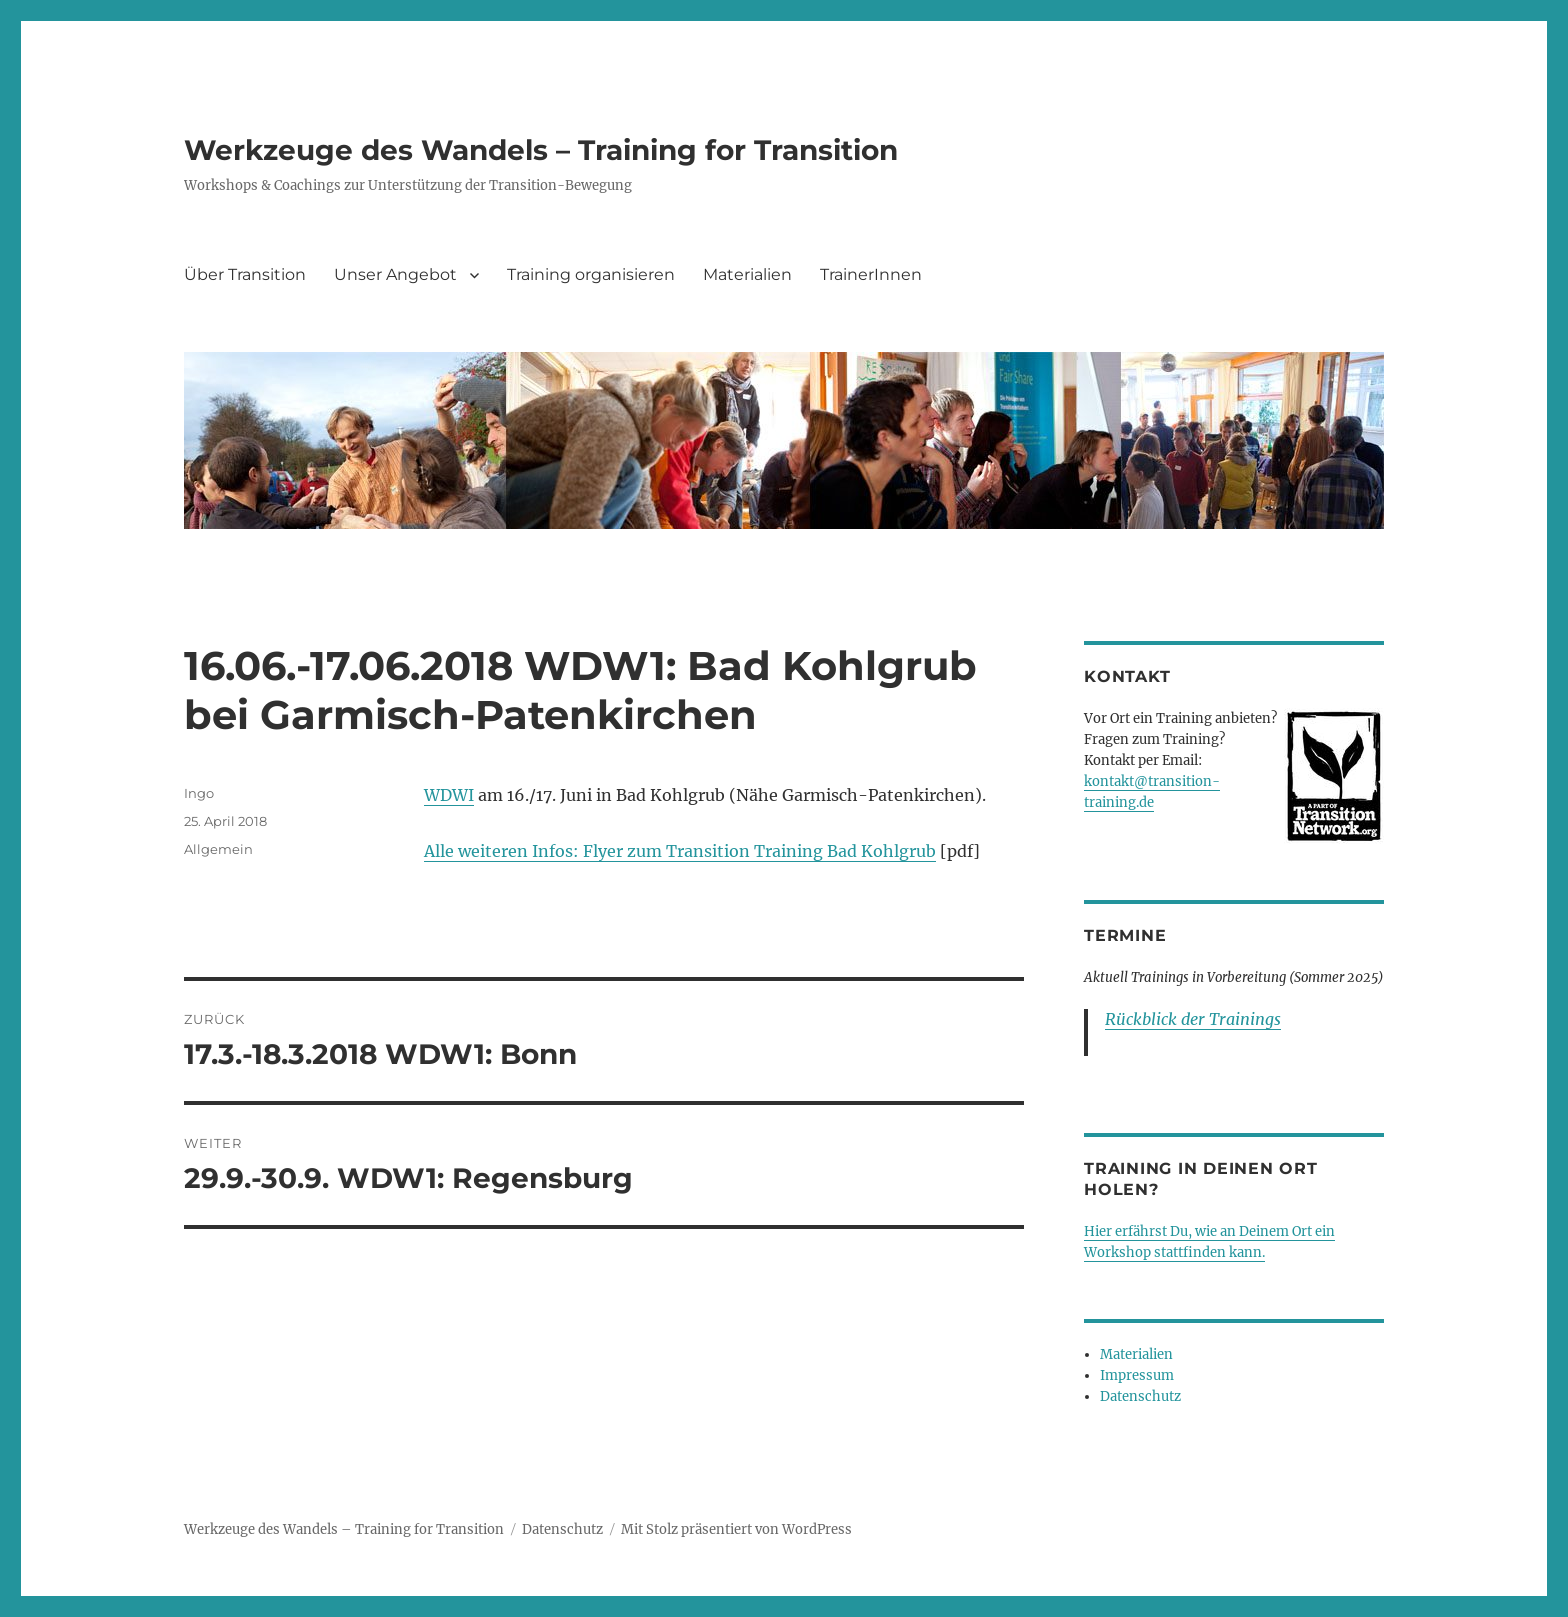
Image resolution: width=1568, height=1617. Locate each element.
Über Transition (245, 274)
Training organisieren (591, 274)
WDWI (449, 795)
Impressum (1137, 1375)
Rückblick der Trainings (1193, 1019)
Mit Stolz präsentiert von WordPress (736, 1529)
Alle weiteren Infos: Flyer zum (545, 851)
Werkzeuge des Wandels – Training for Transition (541, 150)
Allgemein (218, 849)
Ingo (199, 793)
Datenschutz (1140, 1396)
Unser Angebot (395, 274)
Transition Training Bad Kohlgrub (801, 851)
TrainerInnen (871, 274)
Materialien (747, 274)
